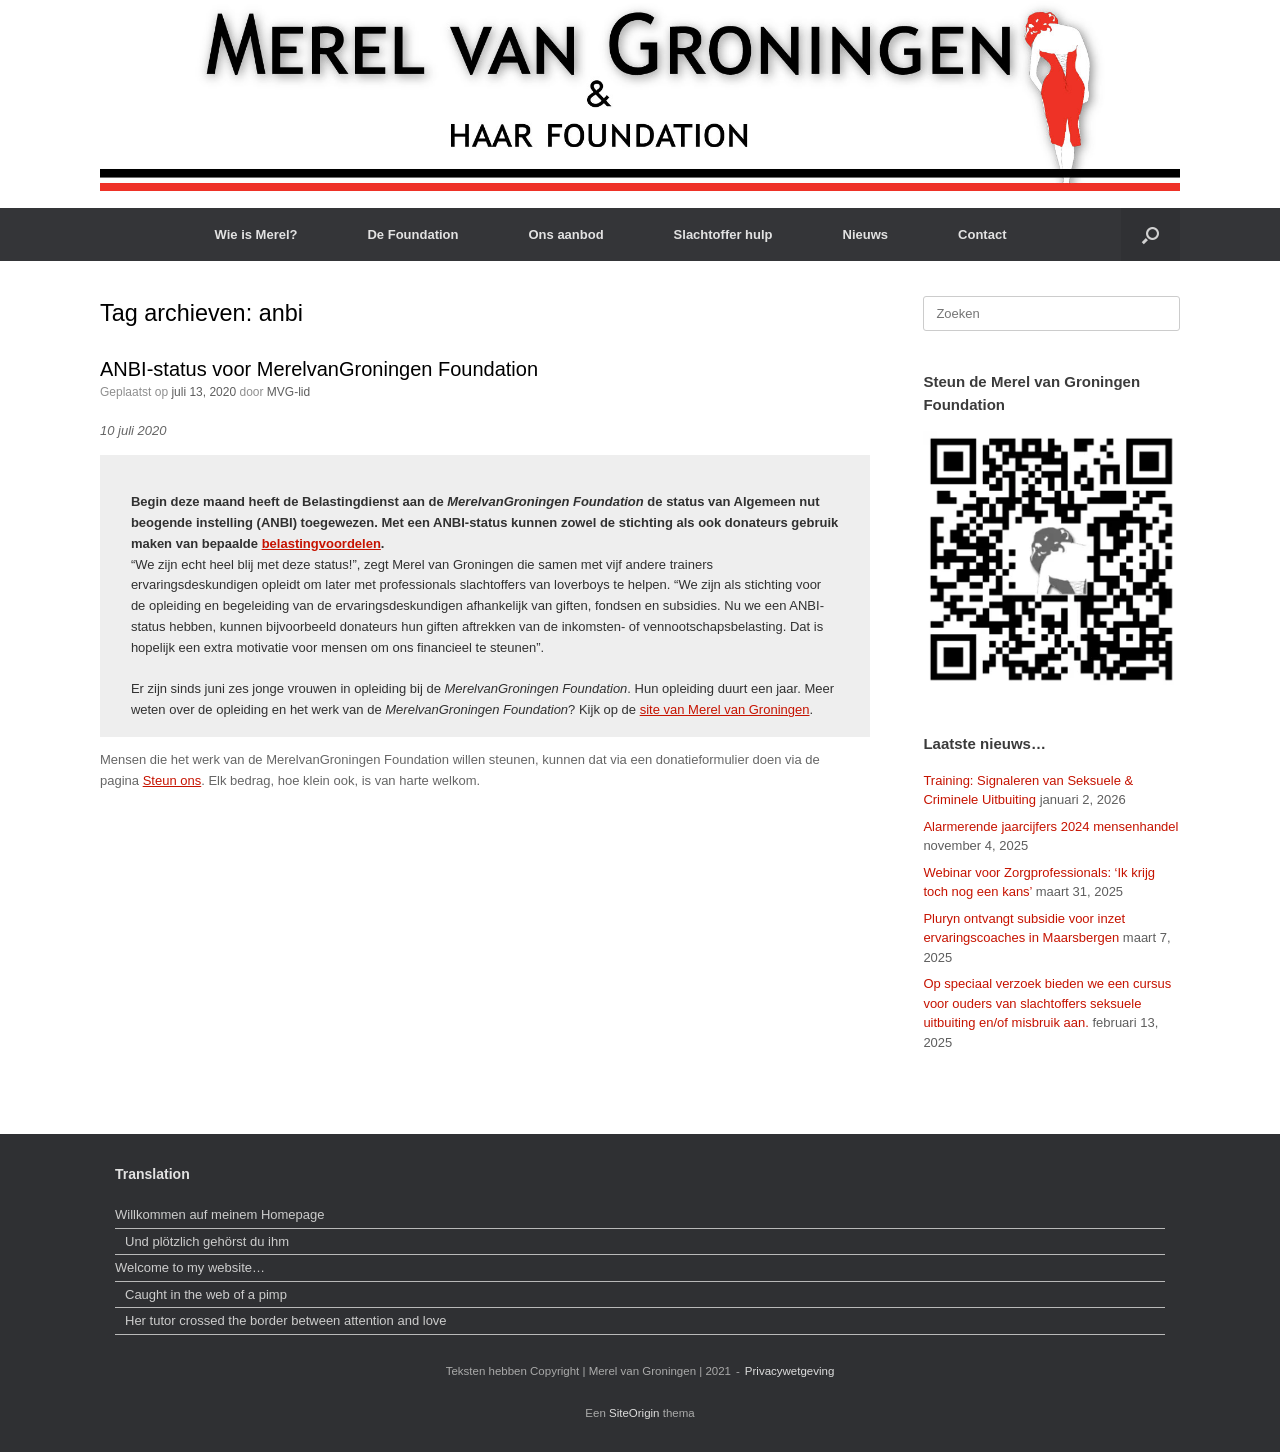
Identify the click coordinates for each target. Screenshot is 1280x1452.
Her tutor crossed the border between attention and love (286, 1320)
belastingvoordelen (321, 543)
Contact (982, 234)
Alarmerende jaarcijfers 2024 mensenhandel (1050, 826)
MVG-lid (288, 392)
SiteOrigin (634, 1413)
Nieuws (866, 234)
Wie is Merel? (256, 234)
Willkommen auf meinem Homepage (220, 1214)
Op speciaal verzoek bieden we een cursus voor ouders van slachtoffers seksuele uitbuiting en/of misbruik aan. (1047, 1003)
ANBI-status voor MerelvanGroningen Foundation (319, 369)
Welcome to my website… (192, 1267)
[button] (1150, 234)
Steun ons (172, 780)
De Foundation (412, 234)
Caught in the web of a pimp (206, 1294)
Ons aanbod (565, 234)
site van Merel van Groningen (725, 709)
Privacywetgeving (789, 1371)
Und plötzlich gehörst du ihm (207, 1241)
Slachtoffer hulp (723, 234)
